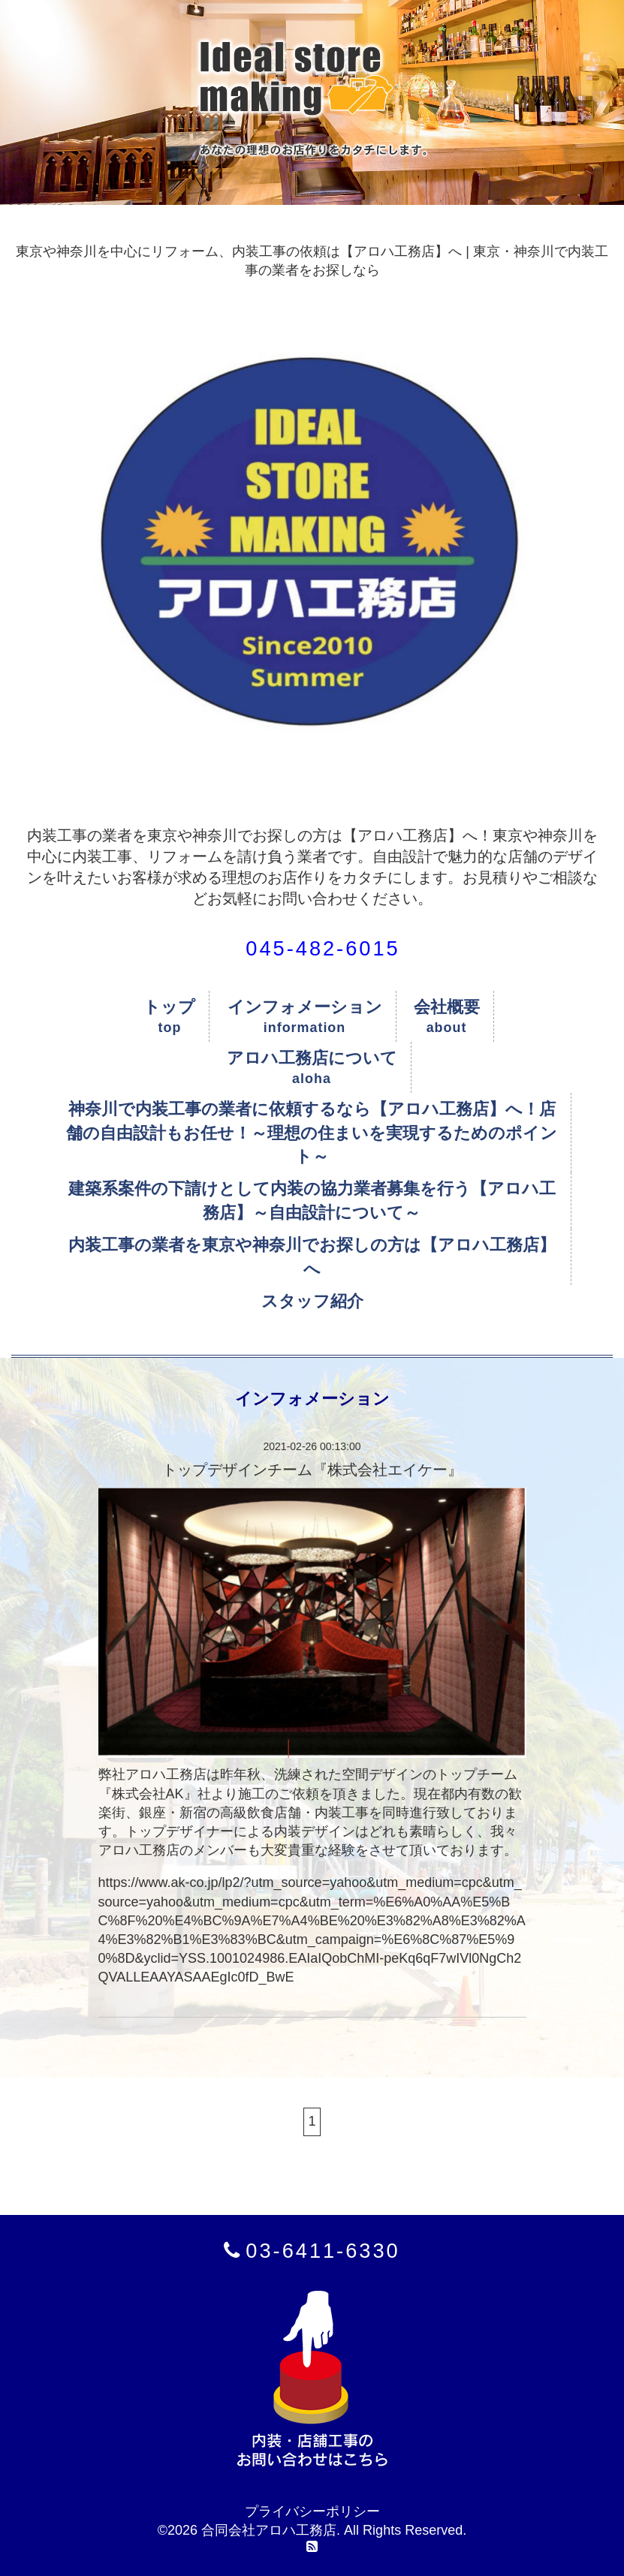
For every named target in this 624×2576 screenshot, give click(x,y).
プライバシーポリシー (312, 2511)
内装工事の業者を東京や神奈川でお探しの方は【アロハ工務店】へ (312, 1256)
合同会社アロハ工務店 (268, 2530)
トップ (169, 1007)
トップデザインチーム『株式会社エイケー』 (312, 1469)
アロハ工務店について (312, 1058)
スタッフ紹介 (312, 1301)
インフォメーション (305, 1007)
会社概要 (447, 1007)
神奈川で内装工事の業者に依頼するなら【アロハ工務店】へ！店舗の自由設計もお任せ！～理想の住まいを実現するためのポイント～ (311, 1133)
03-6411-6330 (322, 2250)
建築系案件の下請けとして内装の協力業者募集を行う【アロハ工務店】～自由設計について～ (312, 1200)
